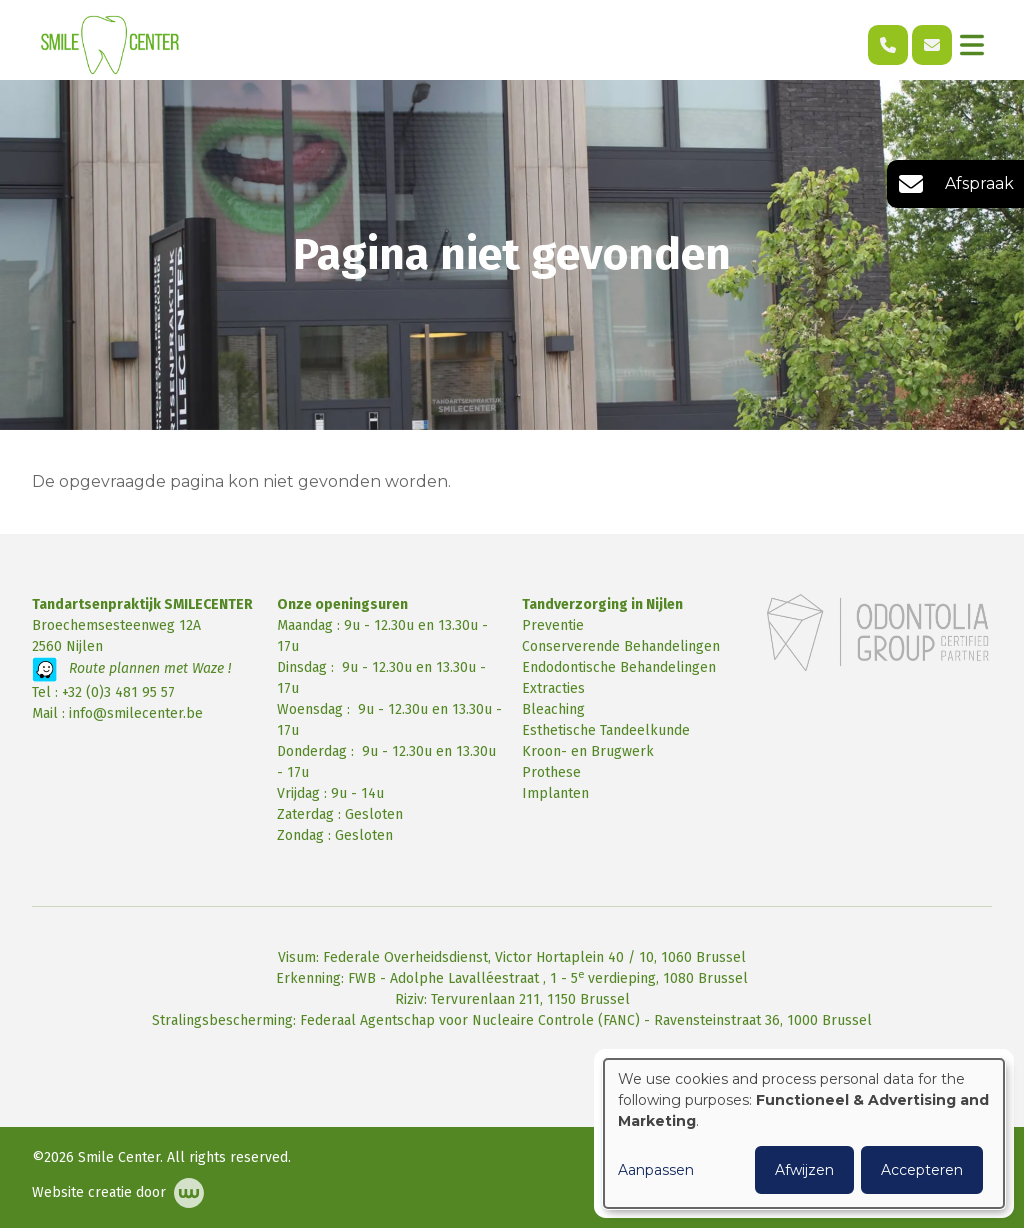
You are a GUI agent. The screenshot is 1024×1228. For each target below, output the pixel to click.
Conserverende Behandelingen (621, 646)
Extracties (553, 688)
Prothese (551, 772)
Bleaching (553, 709)
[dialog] (804, 1133)
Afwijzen (804, 1170)
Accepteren (922, 1170)
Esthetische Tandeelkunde (606, 730)
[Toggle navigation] (972, 45)
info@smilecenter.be (136, 713)
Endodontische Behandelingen (619, 667)
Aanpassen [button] (656, 1170)
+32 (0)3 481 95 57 (118, 692)
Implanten (555, 793)
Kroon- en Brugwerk (588, 751)
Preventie (553, 625)
